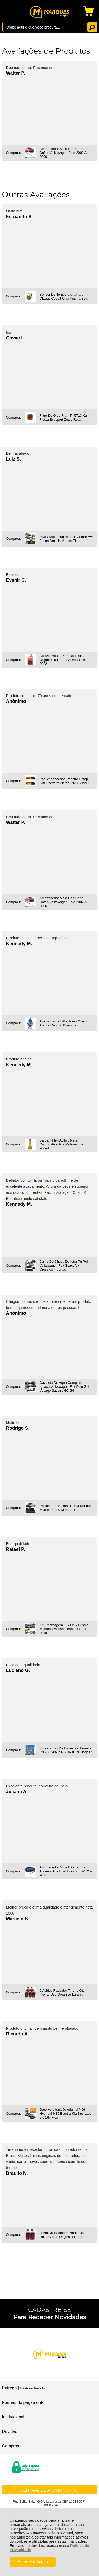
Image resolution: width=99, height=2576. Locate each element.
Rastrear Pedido (32, 2388)
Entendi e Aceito (32, 2562)
